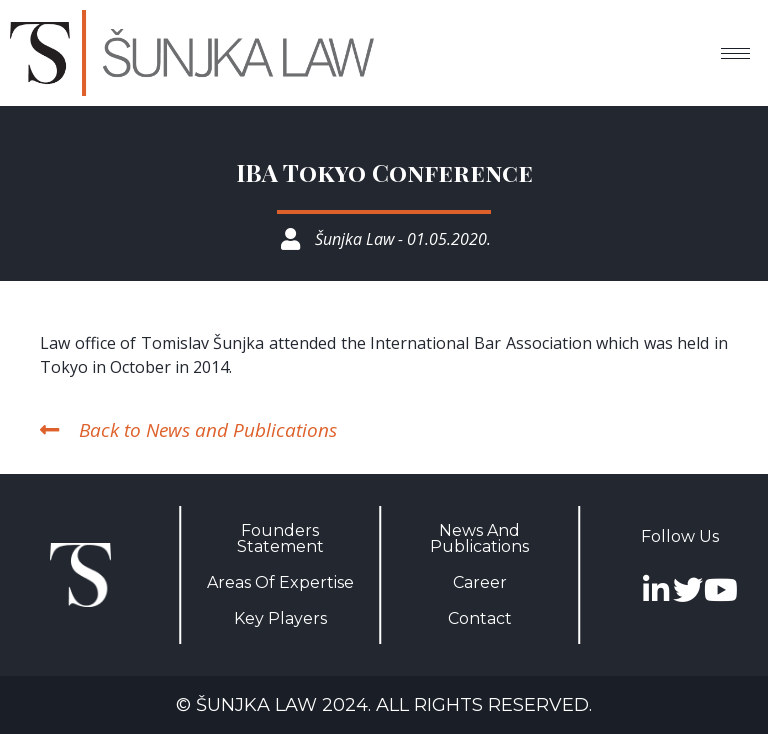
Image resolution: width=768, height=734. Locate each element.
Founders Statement (280, 538)
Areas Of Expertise (280, 582)
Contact (480, 618)
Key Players (280, 618)
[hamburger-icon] (735, 53)
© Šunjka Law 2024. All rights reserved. (384, 705)
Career (480, 582)
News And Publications (479, 538)
